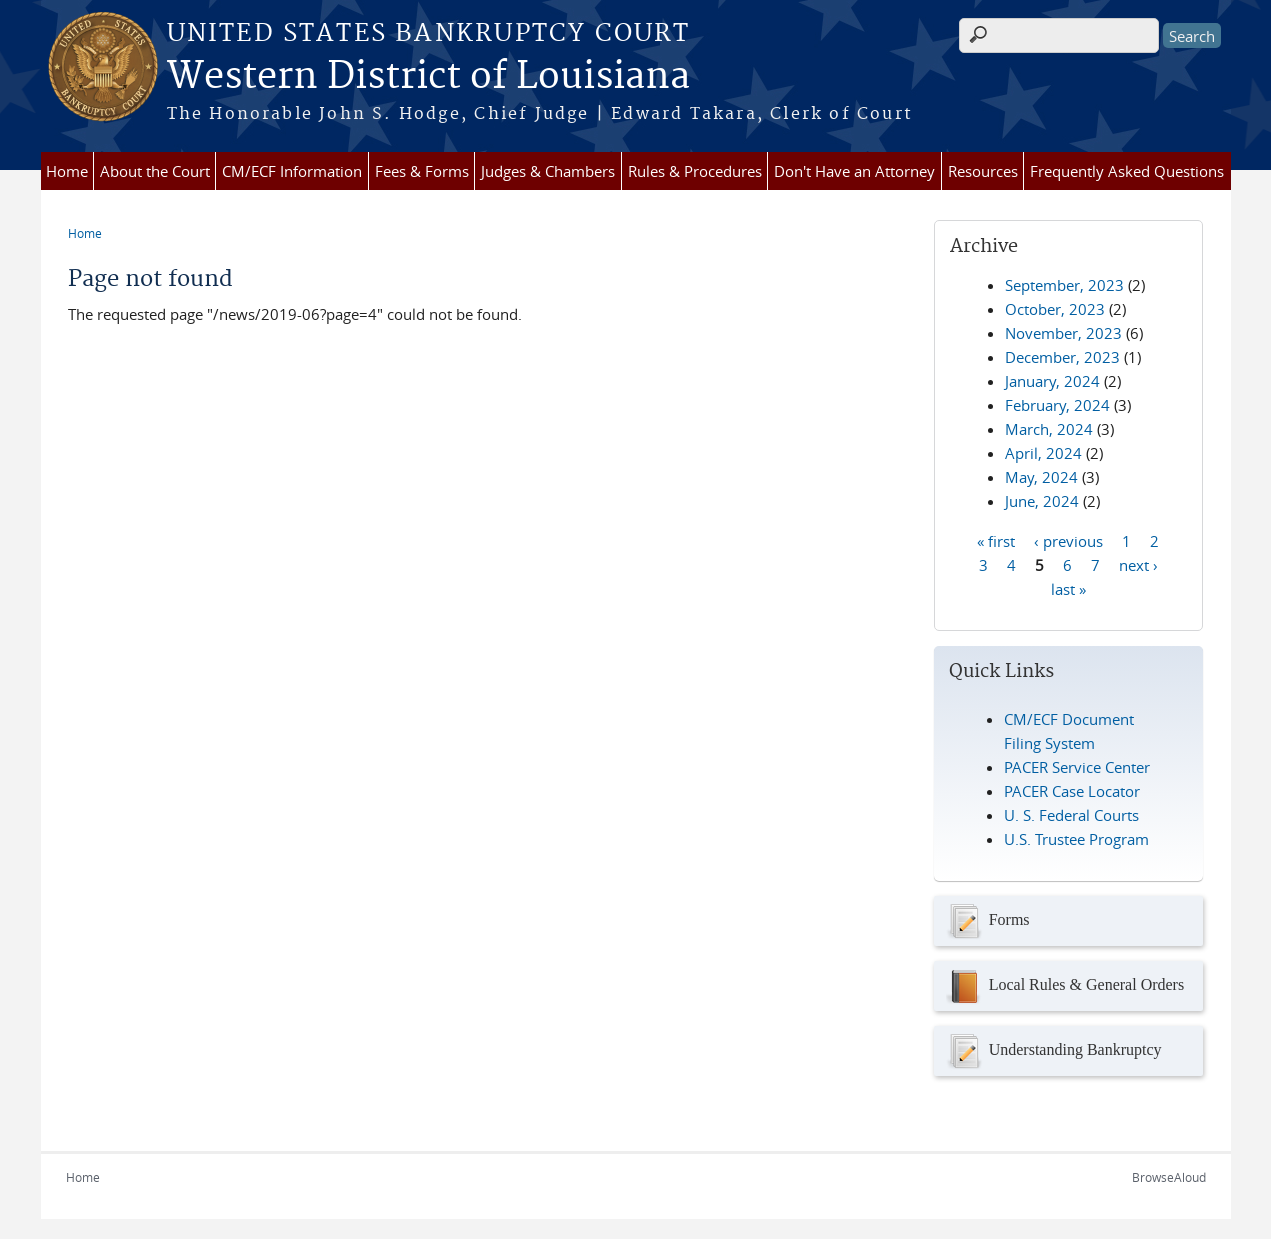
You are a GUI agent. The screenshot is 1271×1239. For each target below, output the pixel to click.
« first (996, 540)
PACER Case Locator (1072, 791)
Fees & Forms (422, 171)
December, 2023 (1062, 357)
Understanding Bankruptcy (1053, 1051)
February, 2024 (1057, 405)
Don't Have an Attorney (854, 171)
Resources (983, 171)
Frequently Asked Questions (1127, 171)
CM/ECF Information (292, 171)
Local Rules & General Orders (1064, 986)
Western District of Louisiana (428, 77)
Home (67, 171)
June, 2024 (1042, 501)
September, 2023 (1064, 285)
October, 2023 (1055, 309)
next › (1138, 564)
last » (1068, 588)
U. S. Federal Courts (1071, 815)
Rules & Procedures (695, 171)
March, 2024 (1049, 429)
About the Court (155, 171)
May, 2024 (1041, 477)
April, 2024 (1043, 453)
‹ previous (1068, 540)
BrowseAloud (1169, 1177)
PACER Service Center (1077, 767)
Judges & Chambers (548, 171)
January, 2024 (1052, 381)
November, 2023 (1063, 333)
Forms (987, 921)
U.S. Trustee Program (1076, 839)
